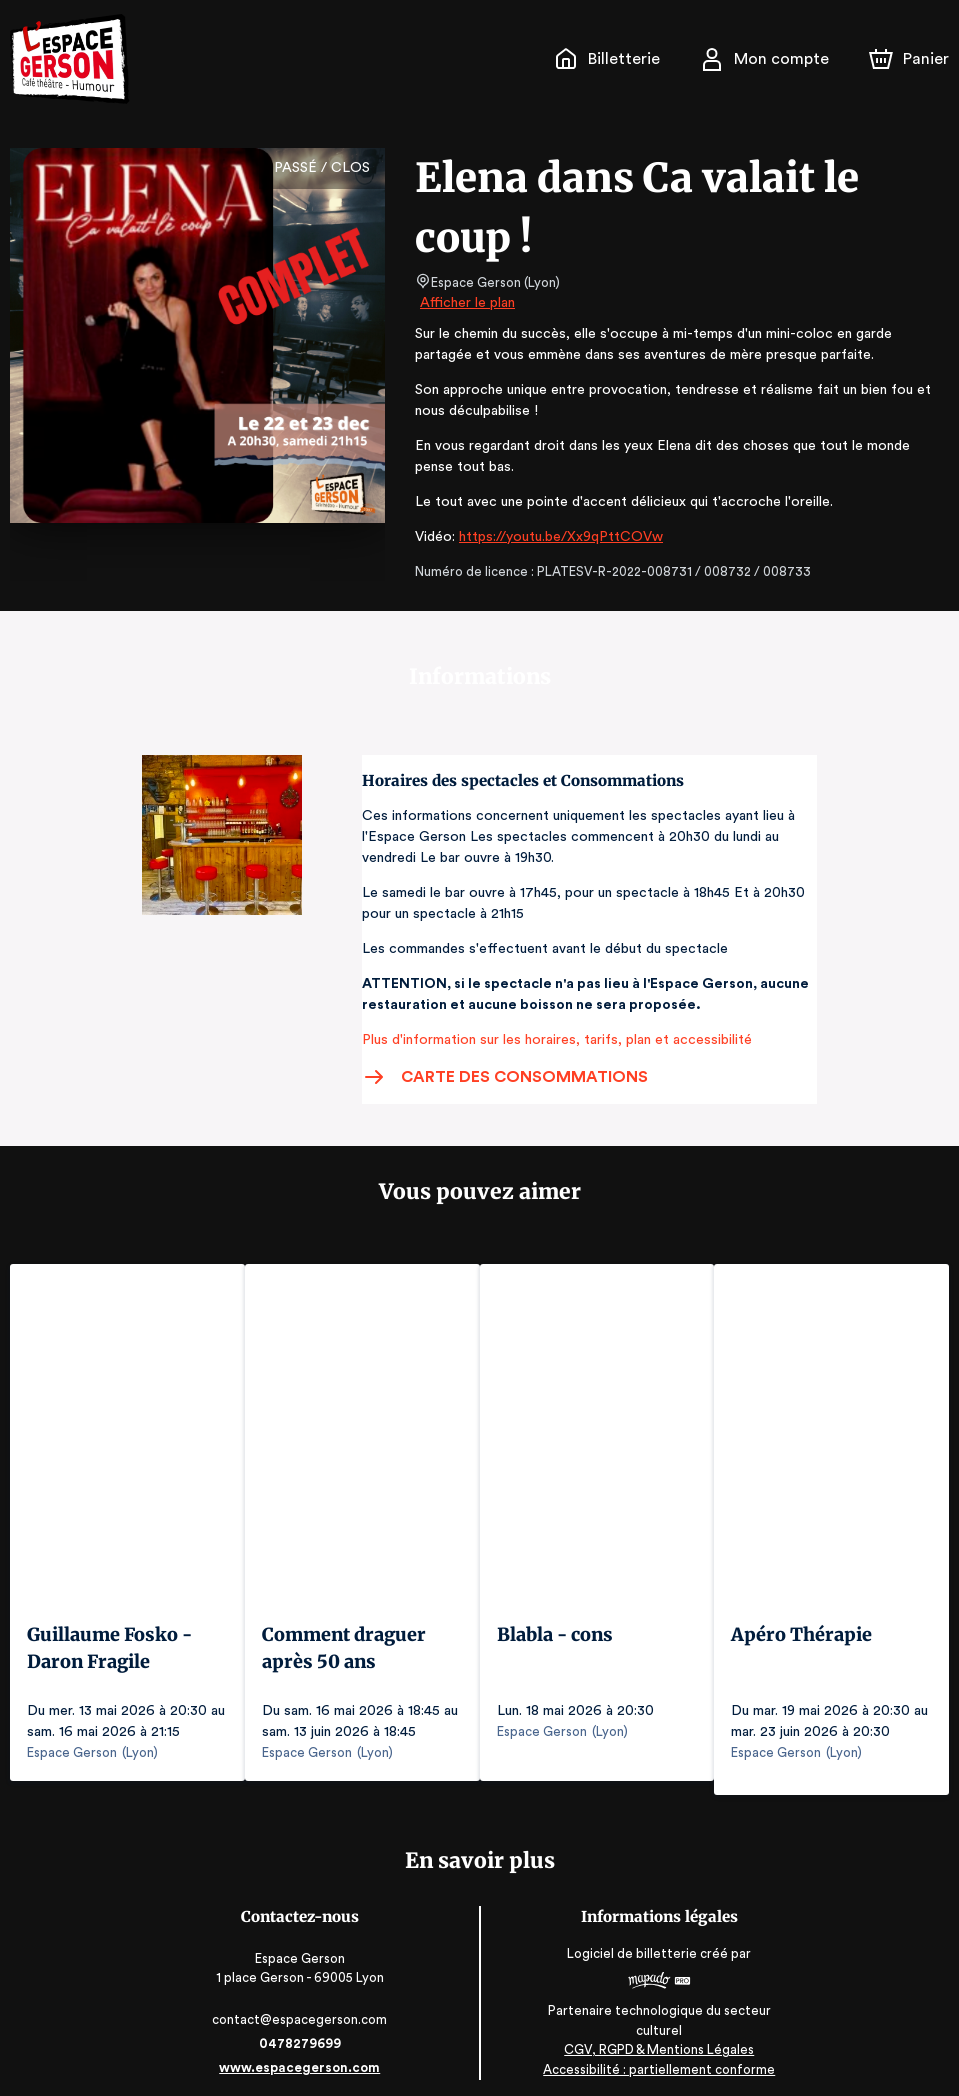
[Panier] (909, 59)
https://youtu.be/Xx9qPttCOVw (552, 537)
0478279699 (302, 2029)
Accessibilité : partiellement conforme (657, 2055)
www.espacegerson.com (301, 2053)
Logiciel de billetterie (632, 1940)
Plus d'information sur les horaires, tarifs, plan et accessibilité (551, 1040)
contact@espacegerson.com (301, 2005)
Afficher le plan (466, 303)
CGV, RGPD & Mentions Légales (658, 2036)
